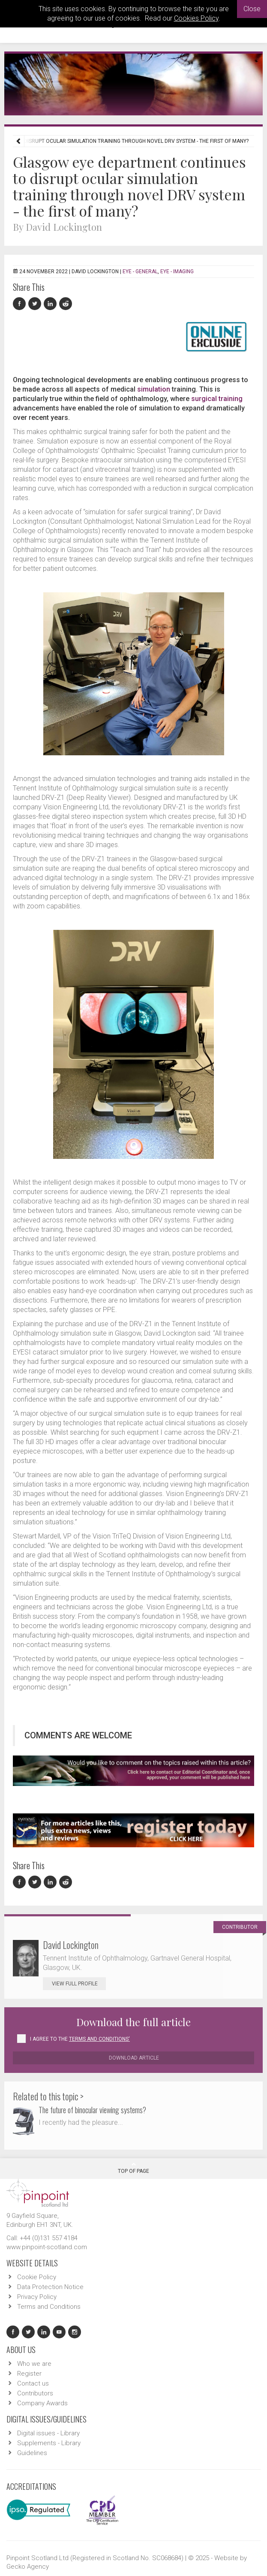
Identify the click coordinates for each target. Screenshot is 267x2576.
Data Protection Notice (50, 2287)
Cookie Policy (36, 2277)
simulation (153, 389)
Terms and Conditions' (99, 2039)
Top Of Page (133, 2168)
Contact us (33, 2383)
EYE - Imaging (177, 271)
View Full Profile (79, 1984)
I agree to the (80, 2039)
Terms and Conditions (49, 2307)
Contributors (35, 2393)
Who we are (34, 2364)
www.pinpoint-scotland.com (46, 2247)
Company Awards (42, 2403)
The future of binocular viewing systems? (92, 2109)
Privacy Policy (37, 2297)
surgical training (217, 399)
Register (29, 2373)
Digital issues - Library (48, 2433)
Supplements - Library (49, 2443)
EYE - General (140, 271)
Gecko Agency (27, 2566)
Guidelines (32, 2453)
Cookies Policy (196, 18)
